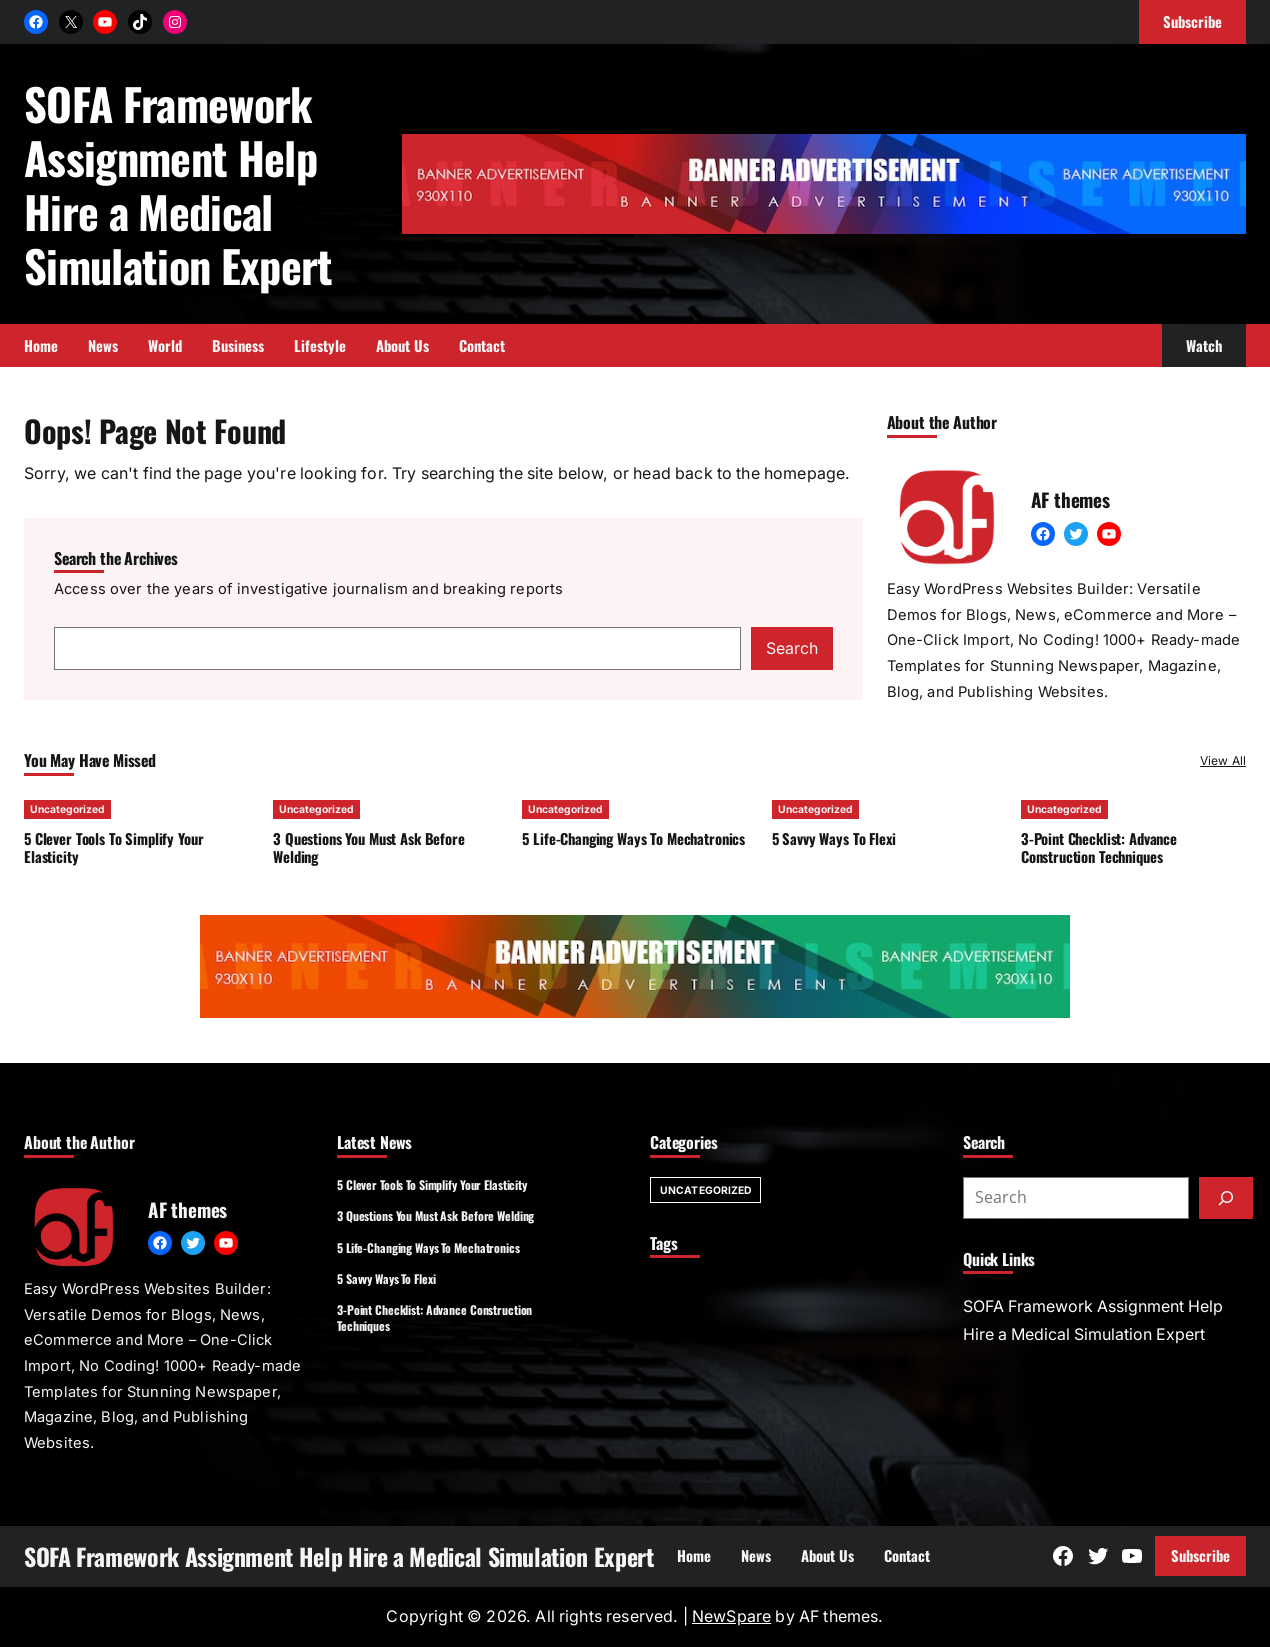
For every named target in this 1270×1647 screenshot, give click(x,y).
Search (792, 648)
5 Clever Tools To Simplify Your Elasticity (113, 847)
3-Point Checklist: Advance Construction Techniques (1099, 847)
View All (1223, 760)
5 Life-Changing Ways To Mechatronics (633, 838)
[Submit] (1226, 1198)
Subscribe (1200, 1555)
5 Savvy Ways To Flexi (834, 838)
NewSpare (731, 1616)
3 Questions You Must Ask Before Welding (368, 847)
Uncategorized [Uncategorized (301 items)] (705, 1190)
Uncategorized (67, 809)
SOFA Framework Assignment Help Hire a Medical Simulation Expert (178, 184)
